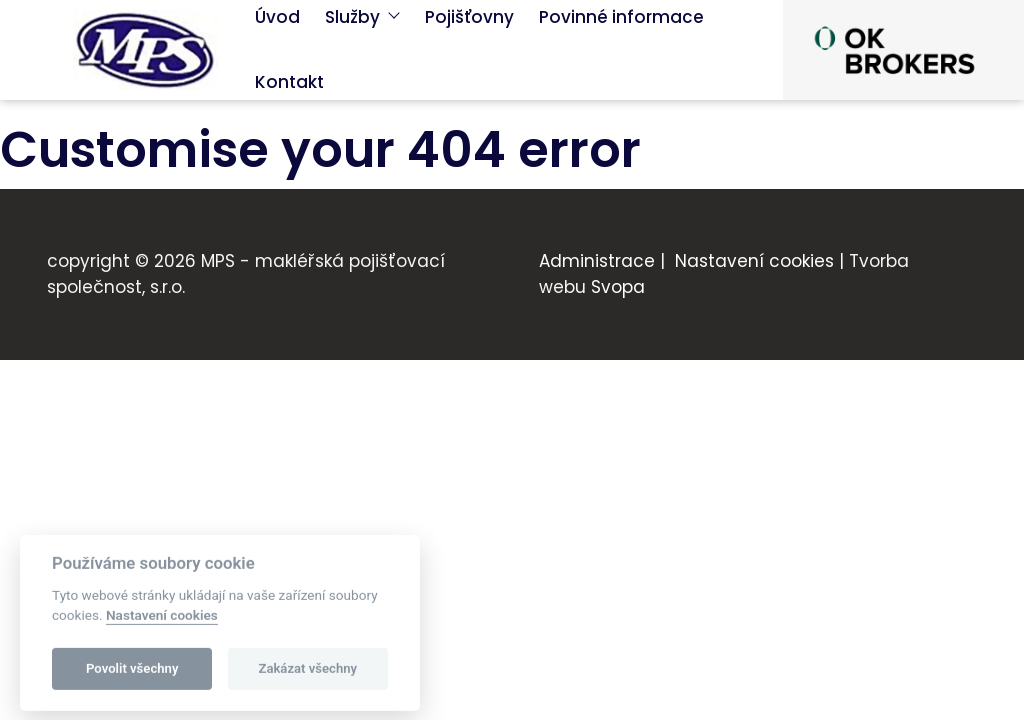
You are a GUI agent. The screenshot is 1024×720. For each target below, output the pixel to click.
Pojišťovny (469, 17)
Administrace (597, 261)
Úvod (277, 17)
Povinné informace (621, 17)
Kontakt (289, 82)
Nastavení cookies (754, 261)
